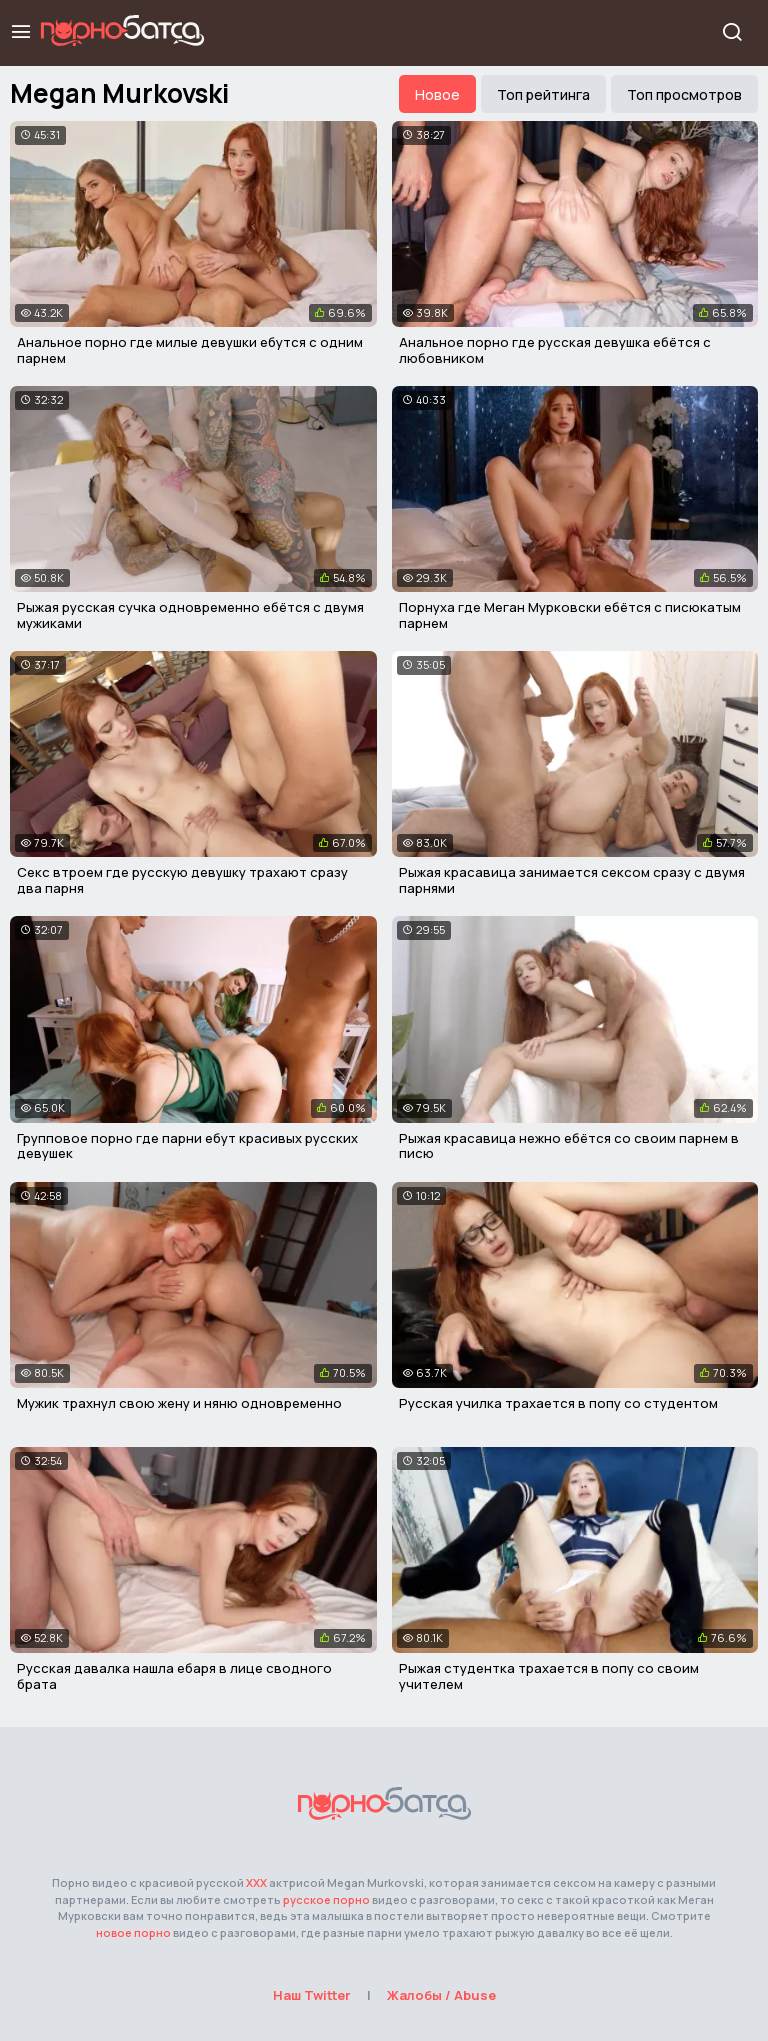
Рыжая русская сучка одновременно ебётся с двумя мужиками (190, 615)
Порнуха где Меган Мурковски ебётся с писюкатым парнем (570, 615)
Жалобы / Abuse (441, 1995)
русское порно (326, 1899)
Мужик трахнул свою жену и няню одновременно (179, 1403)
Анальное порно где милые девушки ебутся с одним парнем (190, 350)
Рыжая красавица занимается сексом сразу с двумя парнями (572, 880)
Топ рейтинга (543, 94)
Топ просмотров (684, 94)
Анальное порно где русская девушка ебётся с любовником (555, 350)
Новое (437, 94)
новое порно (133, 1932)
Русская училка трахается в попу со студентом (558, 1403)
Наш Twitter (312, 1995)
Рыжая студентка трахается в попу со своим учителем (549, 1676)
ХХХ (256, 1882)
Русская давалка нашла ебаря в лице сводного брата (174, 1676)
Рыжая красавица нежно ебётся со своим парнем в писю (569, 1146)
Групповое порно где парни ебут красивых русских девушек (187, 1146)
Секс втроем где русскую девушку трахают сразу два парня (182, 880)
